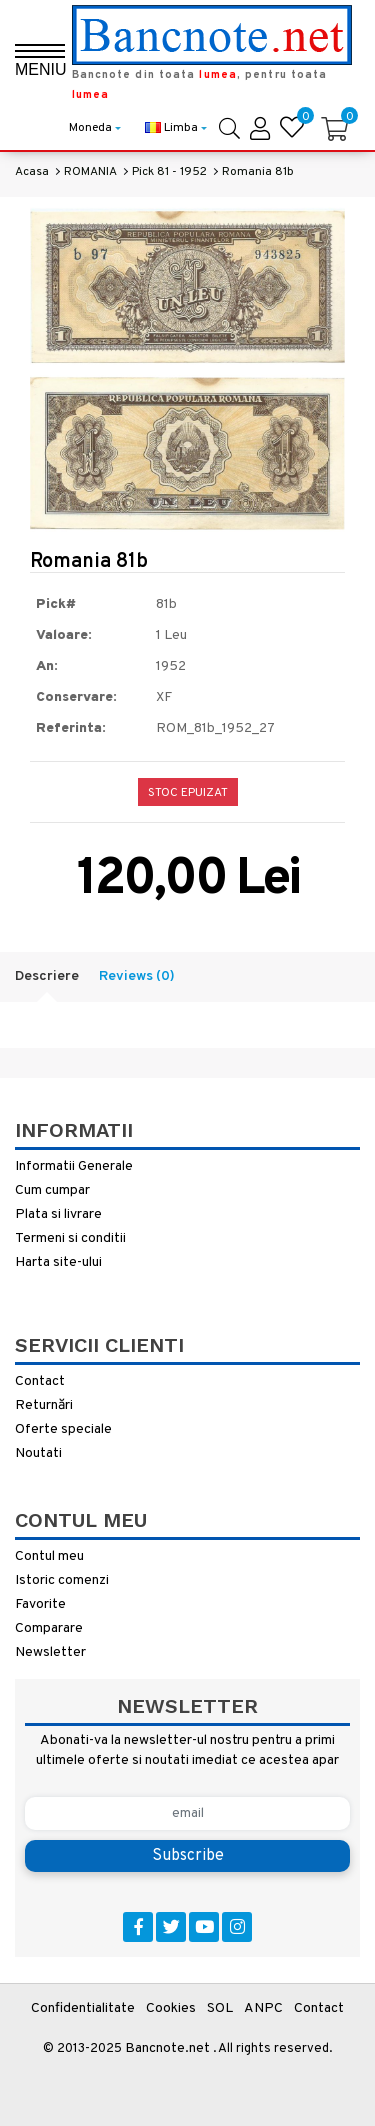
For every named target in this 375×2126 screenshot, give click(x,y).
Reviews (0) (137, 976)
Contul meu (49, 1556)
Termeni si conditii (70, 1238)
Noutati (38, 1453)
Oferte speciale (63, 1429)
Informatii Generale (74, 1166)
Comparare (49, 1628)
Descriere (47, 976)
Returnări (44, 1405)
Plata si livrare (58, 1214)
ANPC (263, 2008)
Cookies (171, 2008)
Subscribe (188, 1856)
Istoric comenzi (62, 1580)
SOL (220, 2008)
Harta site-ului (58, 1262)
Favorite (40, 1604)
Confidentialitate (83, 2008)
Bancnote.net (167, 2048)
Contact (40, 1381)
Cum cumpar (52, 1190)
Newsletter (50, 1652)
